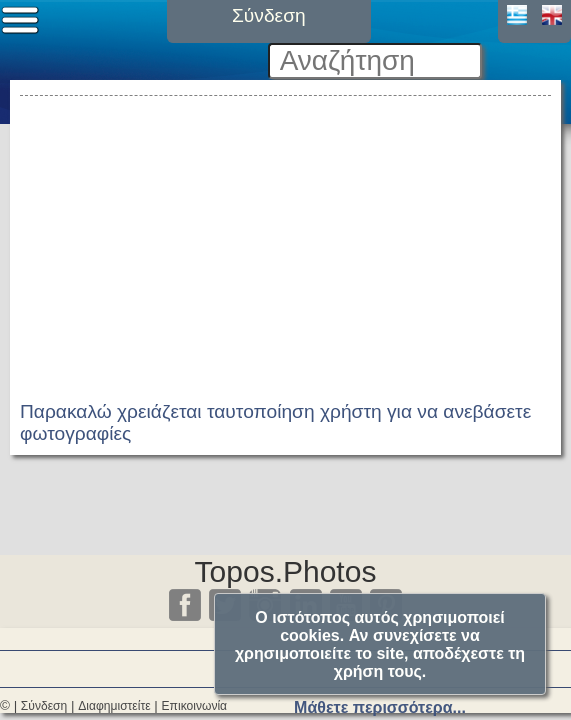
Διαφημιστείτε (114, 706)
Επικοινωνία (195, 706)
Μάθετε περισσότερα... (380, 707)
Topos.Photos (286, 571)
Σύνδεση (44, 706)
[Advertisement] (285, 241)
